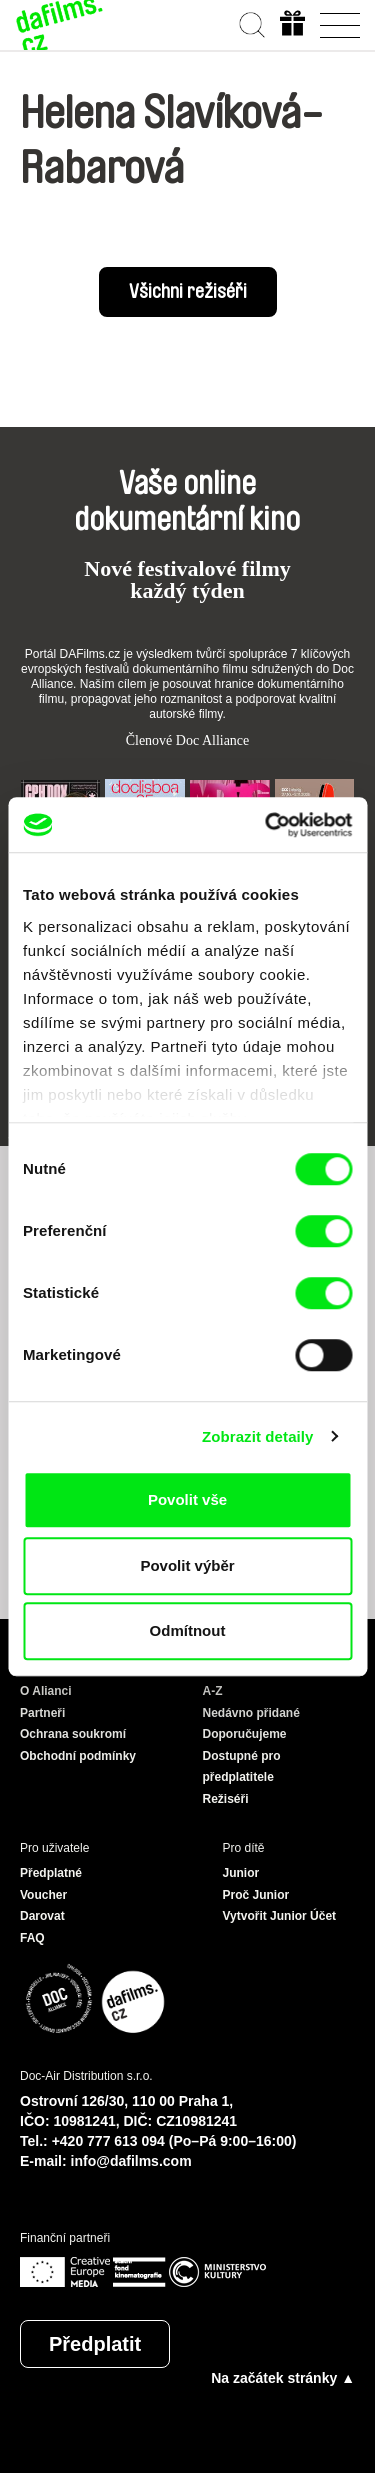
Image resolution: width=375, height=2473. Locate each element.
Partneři (42, 1713)
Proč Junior (256, 1895)
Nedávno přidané (251, 1713)
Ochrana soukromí (73, 1734)
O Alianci (46, 1691)
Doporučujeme (245, 1734)
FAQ (32, 1938)
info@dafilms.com (131, 2161)
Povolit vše (187, 1499)
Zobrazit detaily (258, 1436)
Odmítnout (188, 1630)
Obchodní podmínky (78, 1756)
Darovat (42, 1916)
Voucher (43, 1895)
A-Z (213, 1691)
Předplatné (51, 1873)
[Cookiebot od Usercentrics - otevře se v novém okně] (267, 825)
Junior (241, 1873)
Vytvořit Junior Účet (280, 1916)
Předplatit (95, 2344)
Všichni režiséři (188, 292)
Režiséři (226, 1799)
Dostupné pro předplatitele (242, 1767)
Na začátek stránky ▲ (283, 2378)
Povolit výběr (187, 1565)
